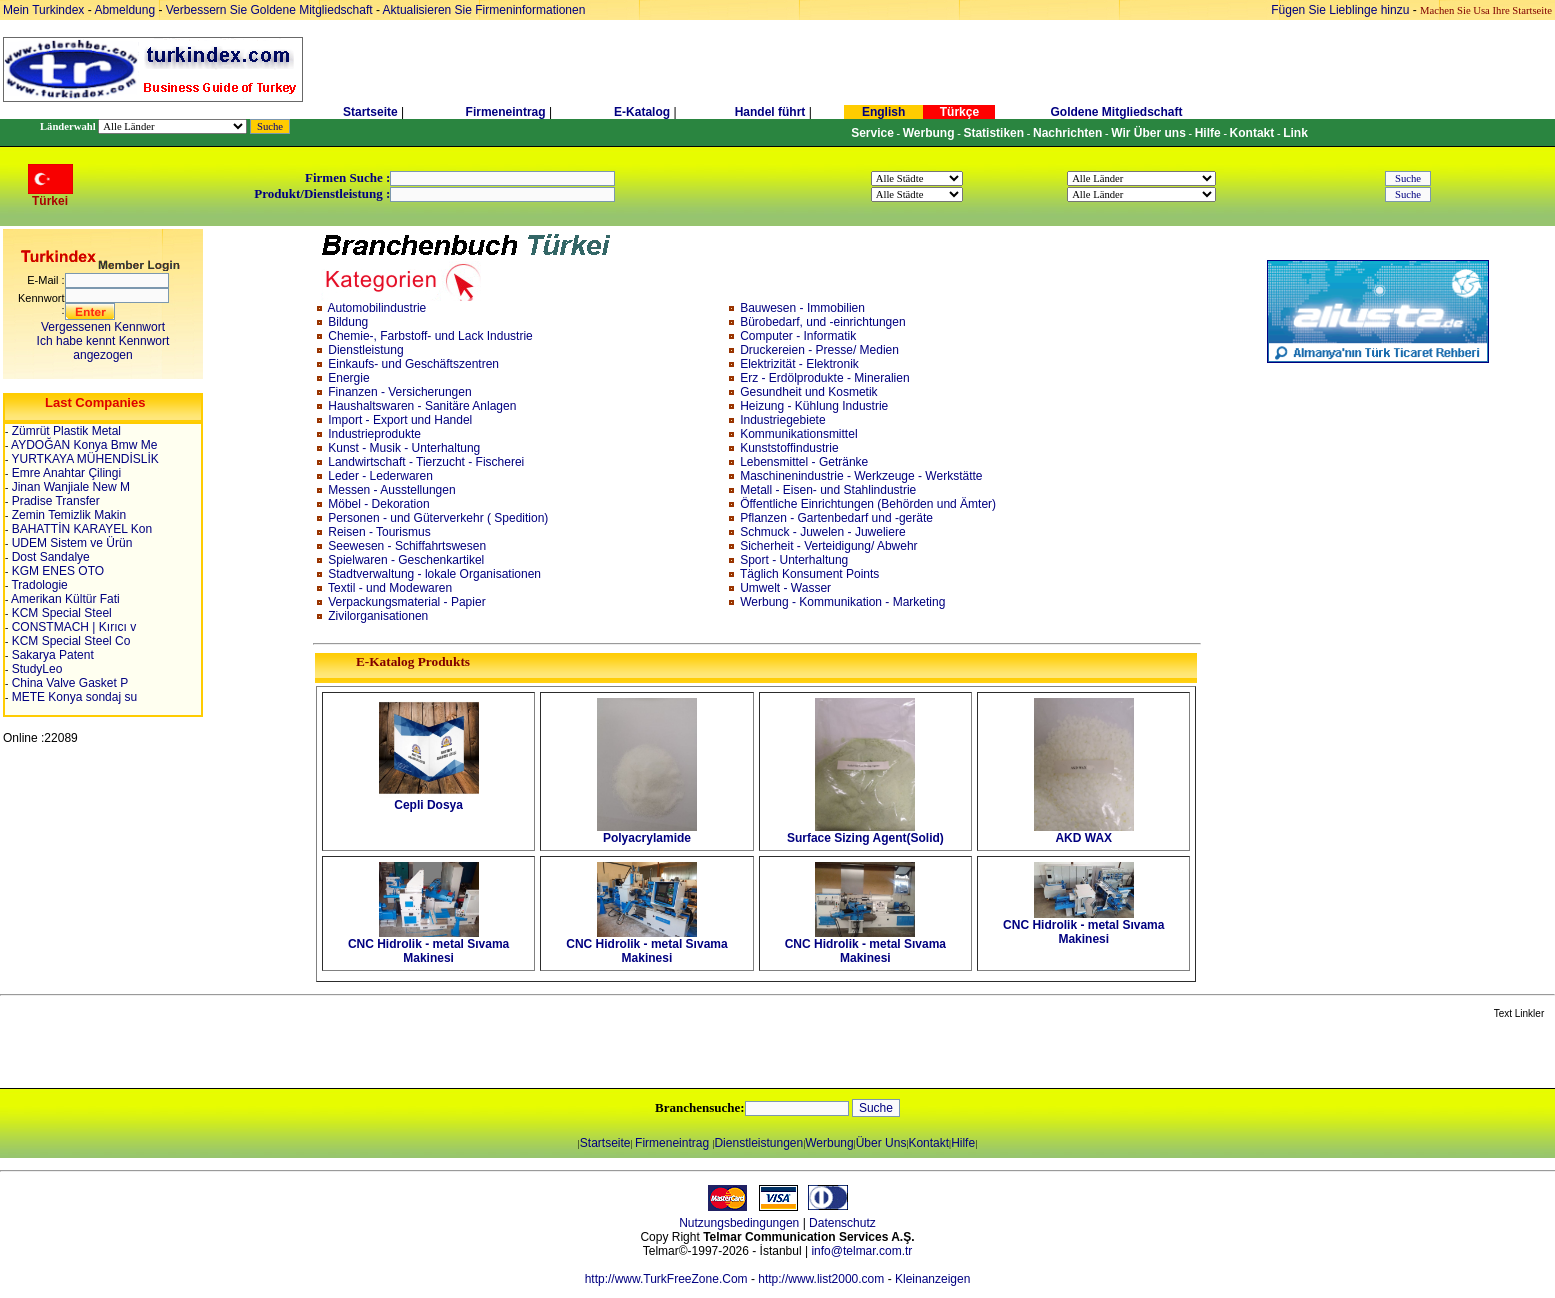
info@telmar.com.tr (861, 1251)
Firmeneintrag (507, 112)
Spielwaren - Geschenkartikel (406, 560)
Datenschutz (842, 1223)
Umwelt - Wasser (785, 588)
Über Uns (881, 1143)
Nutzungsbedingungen (739, 1223)
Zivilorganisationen (378, 616)
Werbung (829, 1143)
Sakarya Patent (50, 655)
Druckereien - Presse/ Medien (819, 350)
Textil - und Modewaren (390, 588)
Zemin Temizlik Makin (67, 515)
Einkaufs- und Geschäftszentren (413, 364)
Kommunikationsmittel (798, 434)
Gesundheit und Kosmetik (808, 392)
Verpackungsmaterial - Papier (406, 602)
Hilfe (963, 1143)
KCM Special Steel (59, 613)
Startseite (370, 112)
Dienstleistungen (758, 1143)
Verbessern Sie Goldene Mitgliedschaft (271, 10)
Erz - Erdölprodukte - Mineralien (824, 378)
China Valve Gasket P (68, 683)
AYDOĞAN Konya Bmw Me (82, 445)
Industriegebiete (782, 420)
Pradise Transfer (53, 501)
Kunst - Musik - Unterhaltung (404, 448)
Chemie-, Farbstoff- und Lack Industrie (430, 336)
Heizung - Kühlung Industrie (814, 406)
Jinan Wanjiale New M (69, 487)
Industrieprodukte (374, 434)
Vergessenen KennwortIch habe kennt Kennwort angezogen (103, 341)
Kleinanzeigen (932, 1279)
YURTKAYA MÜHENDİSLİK (83, 459)
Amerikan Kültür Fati (63, 599)
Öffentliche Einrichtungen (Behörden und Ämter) (868, 504)
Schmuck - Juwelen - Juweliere (822, 532)
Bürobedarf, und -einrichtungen (822, 322)
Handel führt (770, 112)
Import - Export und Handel (400, 420)
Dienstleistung (365, 350)
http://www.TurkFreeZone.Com (666, 1279)
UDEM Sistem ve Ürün (70, 543)
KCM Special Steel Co (69, 641)
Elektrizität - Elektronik (799, 364)
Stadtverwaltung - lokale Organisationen (434, 574)
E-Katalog (642, 112)
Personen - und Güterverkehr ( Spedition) (438, 518)
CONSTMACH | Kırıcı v (72, 627)
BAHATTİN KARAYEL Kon (80, 529)
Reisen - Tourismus (379, 532)
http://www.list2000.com (821, 1279)
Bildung (348, 322)
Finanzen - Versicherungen (399, 392)
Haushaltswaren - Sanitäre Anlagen (422, 406)
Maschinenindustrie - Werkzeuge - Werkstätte (861, 476)
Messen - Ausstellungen (391, 490)
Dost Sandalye (48, 557)
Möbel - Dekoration (378, 504)
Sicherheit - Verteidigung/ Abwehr (828, 546)
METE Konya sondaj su (72, 697)
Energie (348, 378)
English (883, 112)
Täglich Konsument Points (809, 574)
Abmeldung (124, 10)
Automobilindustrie (377, 308)
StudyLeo (35, 669)
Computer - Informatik (798, 336)
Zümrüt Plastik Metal (64, 431)
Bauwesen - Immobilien (802, 308)
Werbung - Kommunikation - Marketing (842, 602)
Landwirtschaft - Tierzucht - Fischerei (426, 462)
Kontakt (928, 1143)
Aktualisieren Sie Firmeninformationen (484, 10)
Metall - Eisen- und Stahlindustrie (828, 490)
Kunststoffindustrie (789, 448)
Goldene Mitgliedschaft (1116, 112)
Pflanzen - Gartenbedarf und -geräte (836, 518)
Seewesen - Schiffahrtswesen (407, 546)
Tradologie (37, 585)
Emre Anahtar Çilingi (64, 473)
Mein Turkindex (43, 10)
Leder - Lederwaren (380, 476)
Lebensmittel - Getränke (804, 462)
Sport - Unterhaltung (794, 560)
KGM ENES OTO (56, 571)
